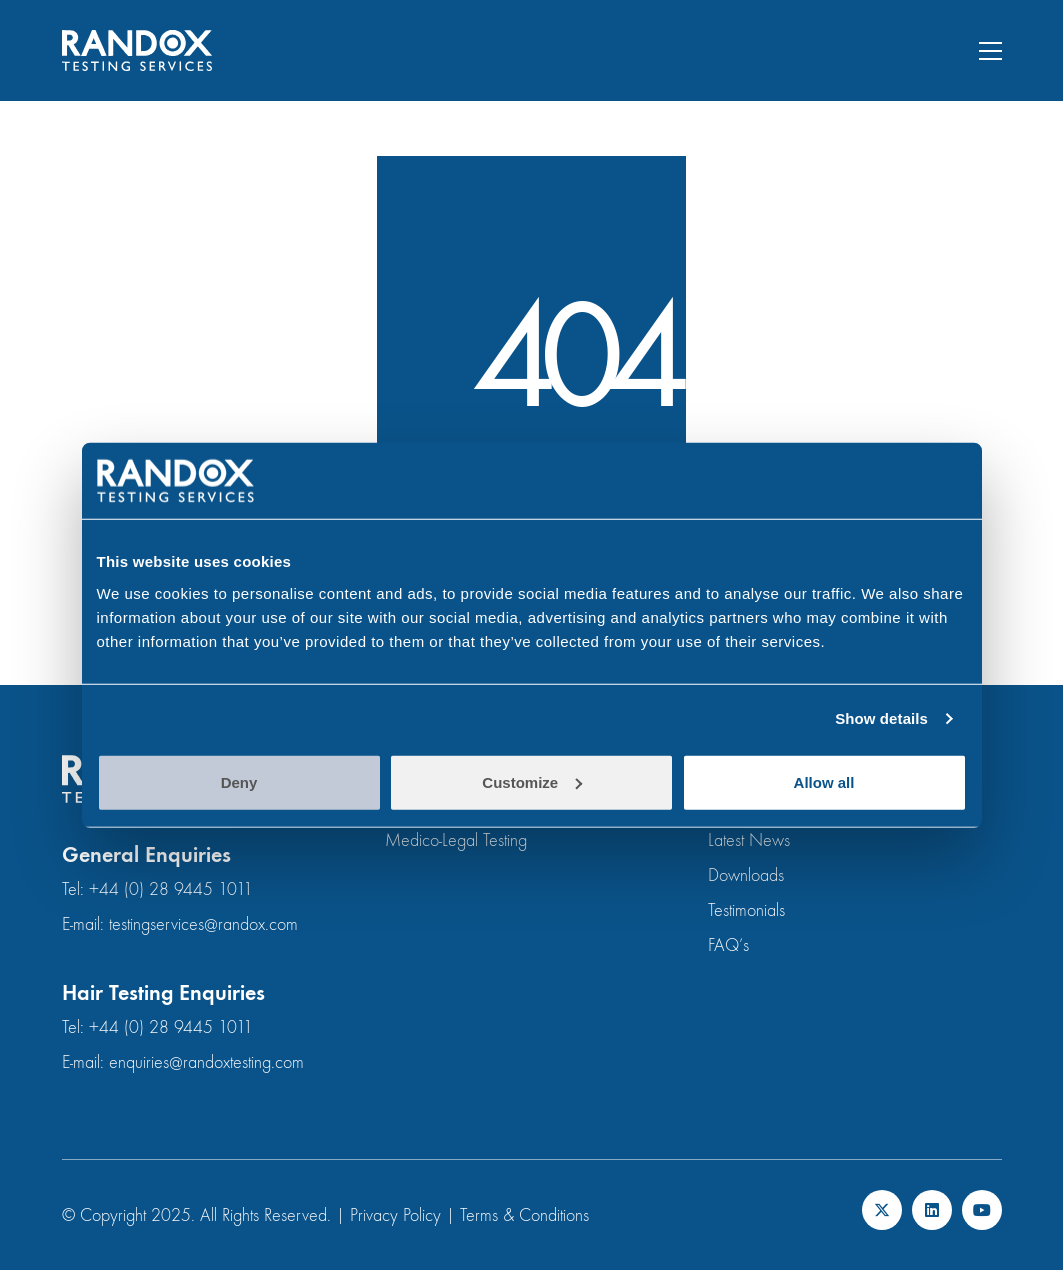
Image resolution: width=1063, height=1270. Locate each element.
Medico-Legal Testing (456, 840)
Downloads (746, 875)
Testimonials (746, 910)
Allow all (824, 781)
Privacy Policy (395, 1215)
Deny (239, 781)
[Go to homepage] (137, 50)
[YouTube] (982, 1210)
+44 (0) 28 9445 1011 (171, 889)
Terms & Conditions (524, 1215)
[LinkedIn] (932, 1210)
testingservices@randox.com (203, 924)
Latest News (749, 840)
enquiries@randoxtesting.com (206, 1062)
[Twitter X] (882, 1210)
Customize (532, 781)
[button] (990, 51)
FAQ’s (728, 945)
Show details (881, 718)
